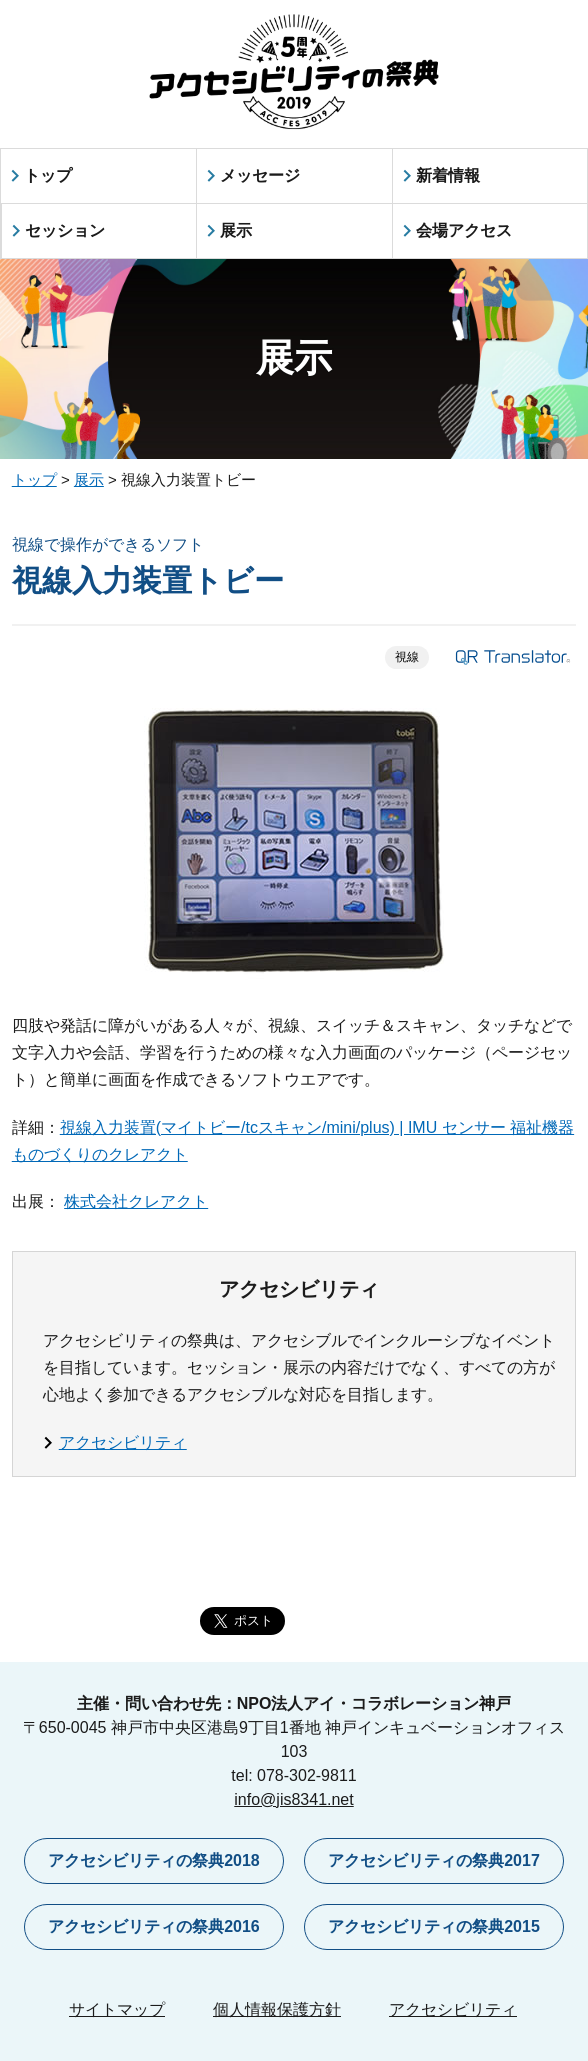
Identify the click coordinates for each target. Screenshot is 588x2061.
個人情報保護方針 (277, 2009)
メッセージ (260, 175)
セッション (65, 230)
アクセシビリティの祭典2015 (434, 1926)
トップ (48, 175)
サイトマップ (117, 2009)
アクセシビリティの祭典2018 (154, 1860)
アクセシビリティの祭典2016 (154, 1926)
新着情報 (448, 175)
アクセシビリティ (123, 1442)
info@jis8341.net (293, 1799)
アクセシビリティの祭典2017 (434, 1860)
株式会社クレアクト (136, 1201)
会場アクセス (464, 230)
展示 (236, 230)
